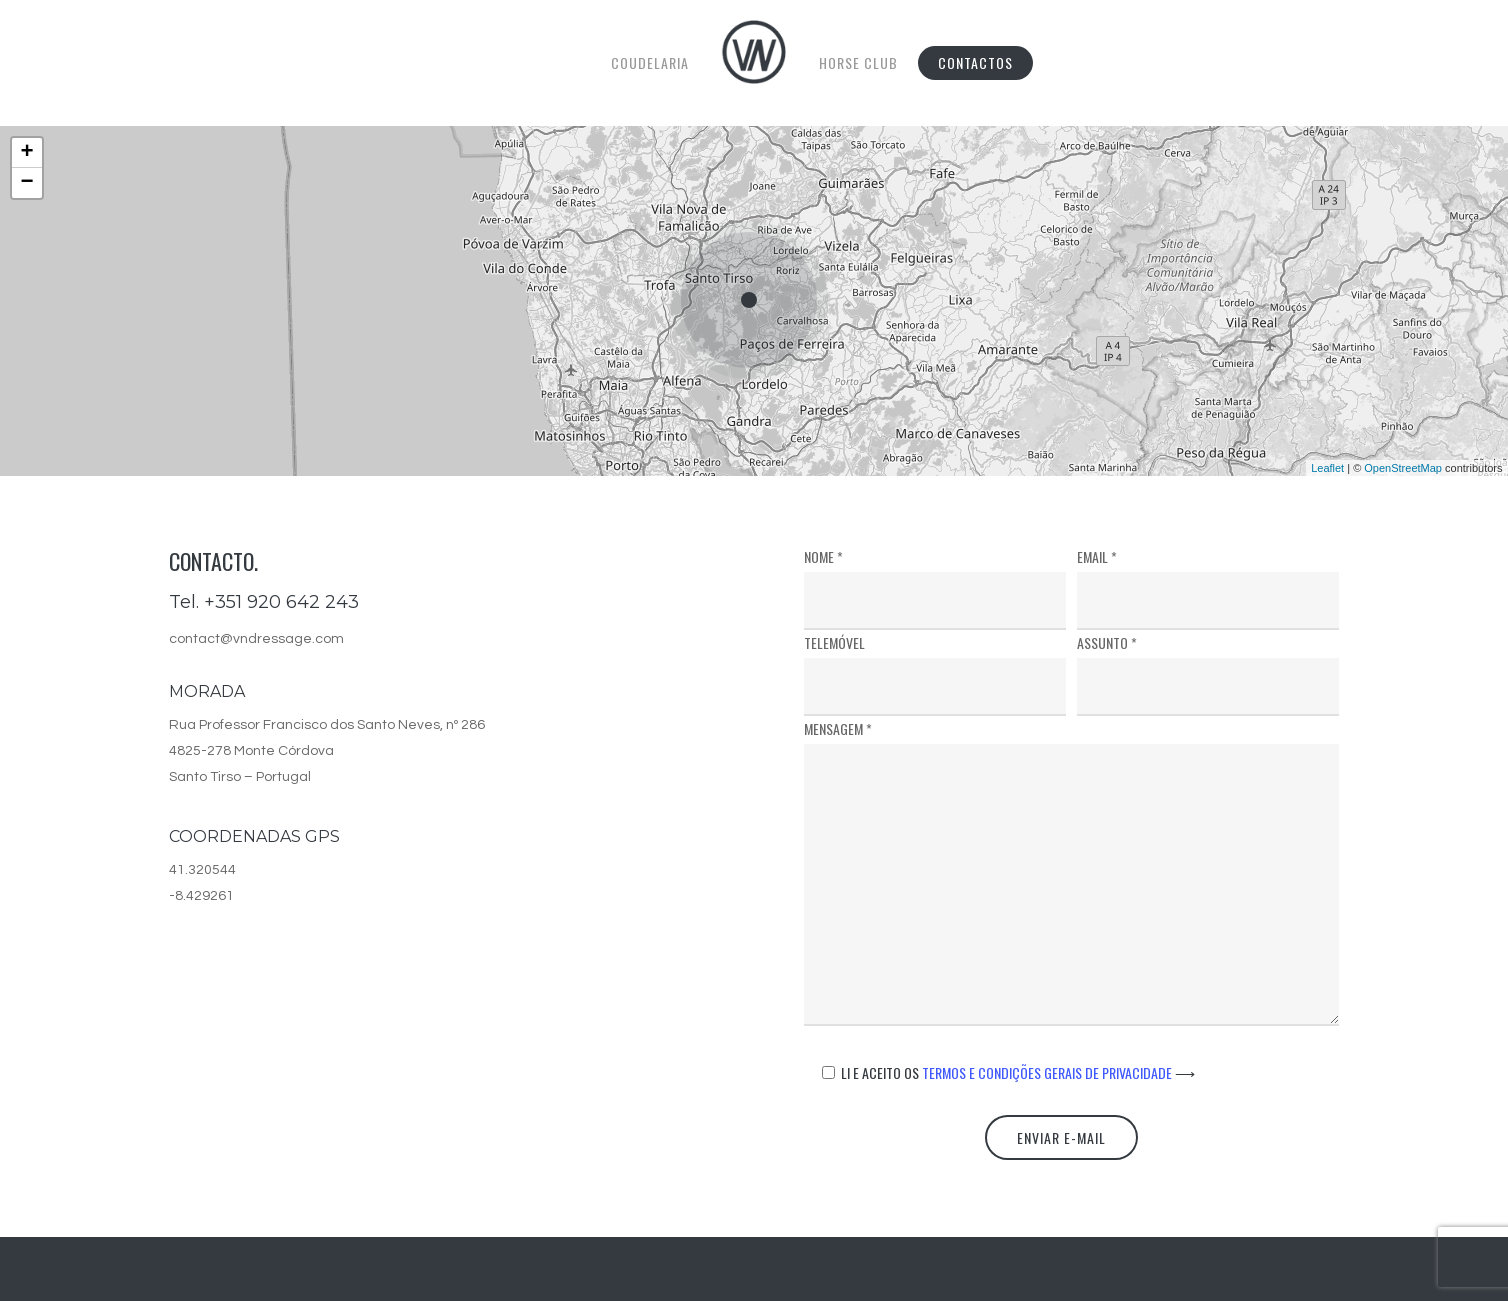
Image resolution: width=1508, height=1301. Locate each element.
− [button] (26, 183)
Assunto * (1208, 674)
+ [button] (26, 153)
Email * (1208, 588)
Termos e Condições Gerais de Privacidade (1058, 1072)
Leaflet (1327, 468)
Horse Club (858, 63)
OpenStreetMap (1403, 468)
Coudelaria (650, 63)
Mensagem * (1071, 875)
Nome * (935, 588)
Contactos (975, 63)
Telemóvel (935, 674)
